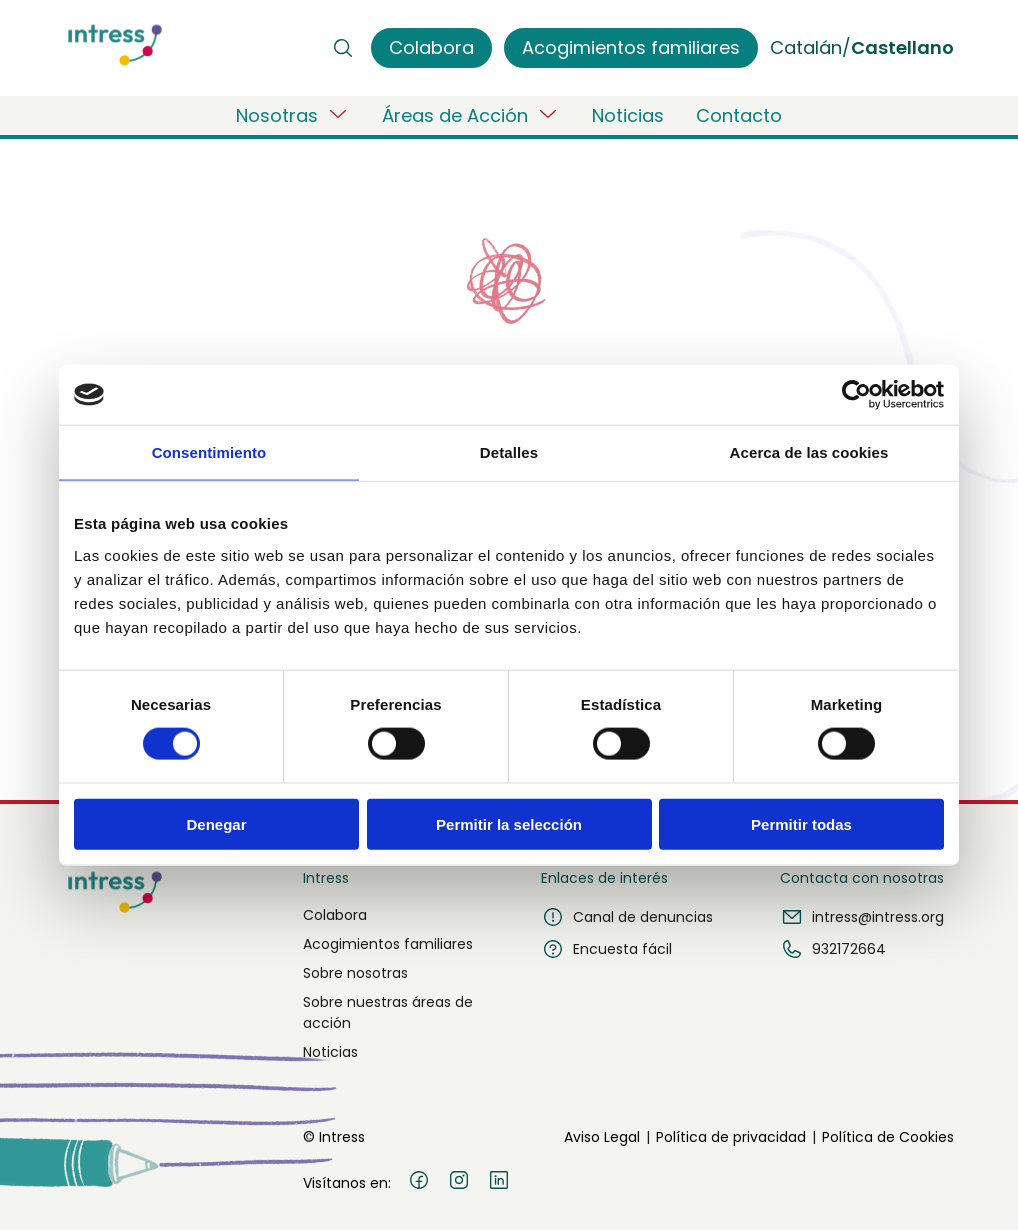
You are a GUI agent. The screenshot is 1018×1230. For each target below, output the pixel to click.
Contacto (739, 115)
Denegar (216, 823)
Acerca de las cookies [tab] (809, 452)
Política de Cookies (888, 1137)
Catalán (806, 47)
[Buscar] (343, 48)
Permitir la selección (509, 823)
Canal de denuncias (627, 917)
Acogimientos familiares (388, 944)
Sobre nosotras (355, 973)
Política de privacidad (731, 1137)
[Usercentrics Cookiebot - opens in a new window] (856, 395)
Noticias (628, 115)
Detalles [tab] (509, 452)
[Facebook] (419, 1183)
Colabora (335, 915)
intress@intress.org (862, 917)
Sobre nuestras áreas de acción (388, 1012)
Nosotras (293, 115)
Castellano (902, 47)
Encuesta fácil (606, 949)
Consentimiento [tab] (209, 452)
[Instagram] (459, 1183)
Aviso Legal (602, 1137)
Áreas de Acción (471, 115)
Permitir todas (801, 823)
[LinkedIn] (499, 1183)
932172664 (833, 949)
